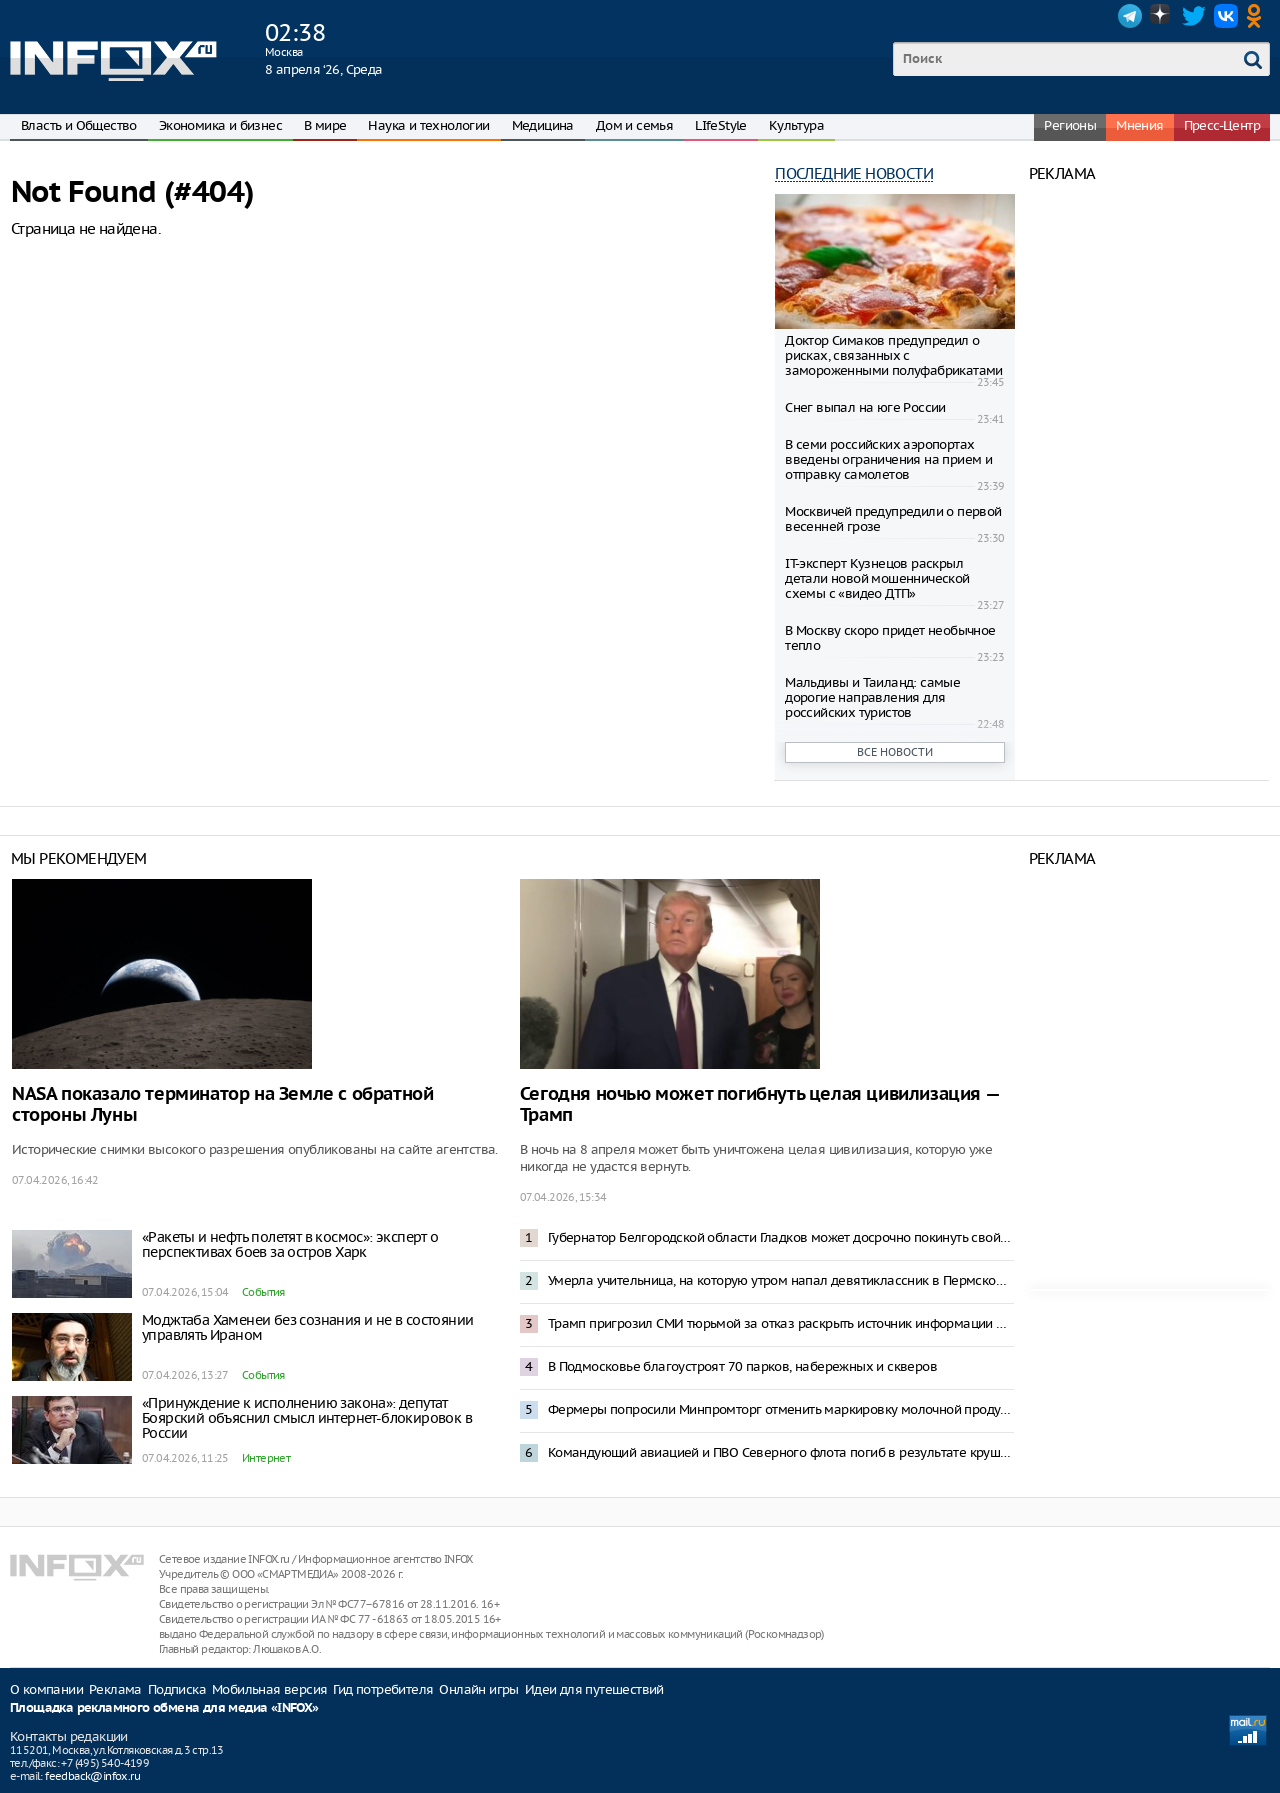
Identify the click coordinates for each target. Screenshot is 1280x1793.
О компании (46, 1689)
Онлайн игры (478, 1689)
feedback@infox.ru (92, 1776)
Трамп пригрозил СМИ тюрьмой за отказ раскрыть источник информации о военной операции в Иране (781, 1323)
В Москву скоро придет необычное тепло (890, 638)
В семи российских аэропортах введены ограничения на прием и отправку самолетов (888, 459)
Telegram (1130, 16)
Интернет (266, 1458)
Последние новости (854, 173)
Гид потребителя (383, 1689)
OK (1258, 16)
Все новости (895, 752)
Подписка (177, 1689)
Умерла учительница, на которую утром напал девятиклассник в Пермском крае (781, 1280)
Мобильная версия (269, 1689)
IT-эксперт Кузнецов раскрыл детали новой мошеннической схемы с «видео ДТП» (877, 578)
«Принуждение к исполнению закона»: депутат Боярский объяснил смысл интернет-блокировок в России (307, 1418)
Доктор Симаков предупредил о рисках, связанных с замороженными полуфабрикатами (894, 355)
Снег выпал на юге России (865, 407)
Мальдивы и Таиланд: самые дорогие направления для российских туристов (872, 697)
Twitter (1194, 16)
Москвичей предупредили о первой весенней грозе (893, 519)
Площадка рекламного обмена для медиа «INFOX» (164, 1708)
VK (1226, 16)
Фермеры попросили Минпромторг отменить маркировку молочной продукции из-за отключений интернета (781, 1409)
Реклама (115, 1689)
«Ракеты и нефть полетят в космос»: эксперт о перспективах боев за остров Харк (290, 1244)
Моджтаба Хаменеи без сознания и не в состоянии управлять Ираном (307, 1327)
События (263, 1292)
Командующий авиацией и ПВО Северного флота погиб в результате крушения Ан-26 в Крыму (781, 1452)
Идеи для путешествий (594, 1689)
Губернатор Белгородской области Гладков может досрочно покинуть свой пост (781, 1237)
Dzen (1162, 16)
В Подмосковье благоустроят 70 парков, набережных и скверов (742, 1366)
